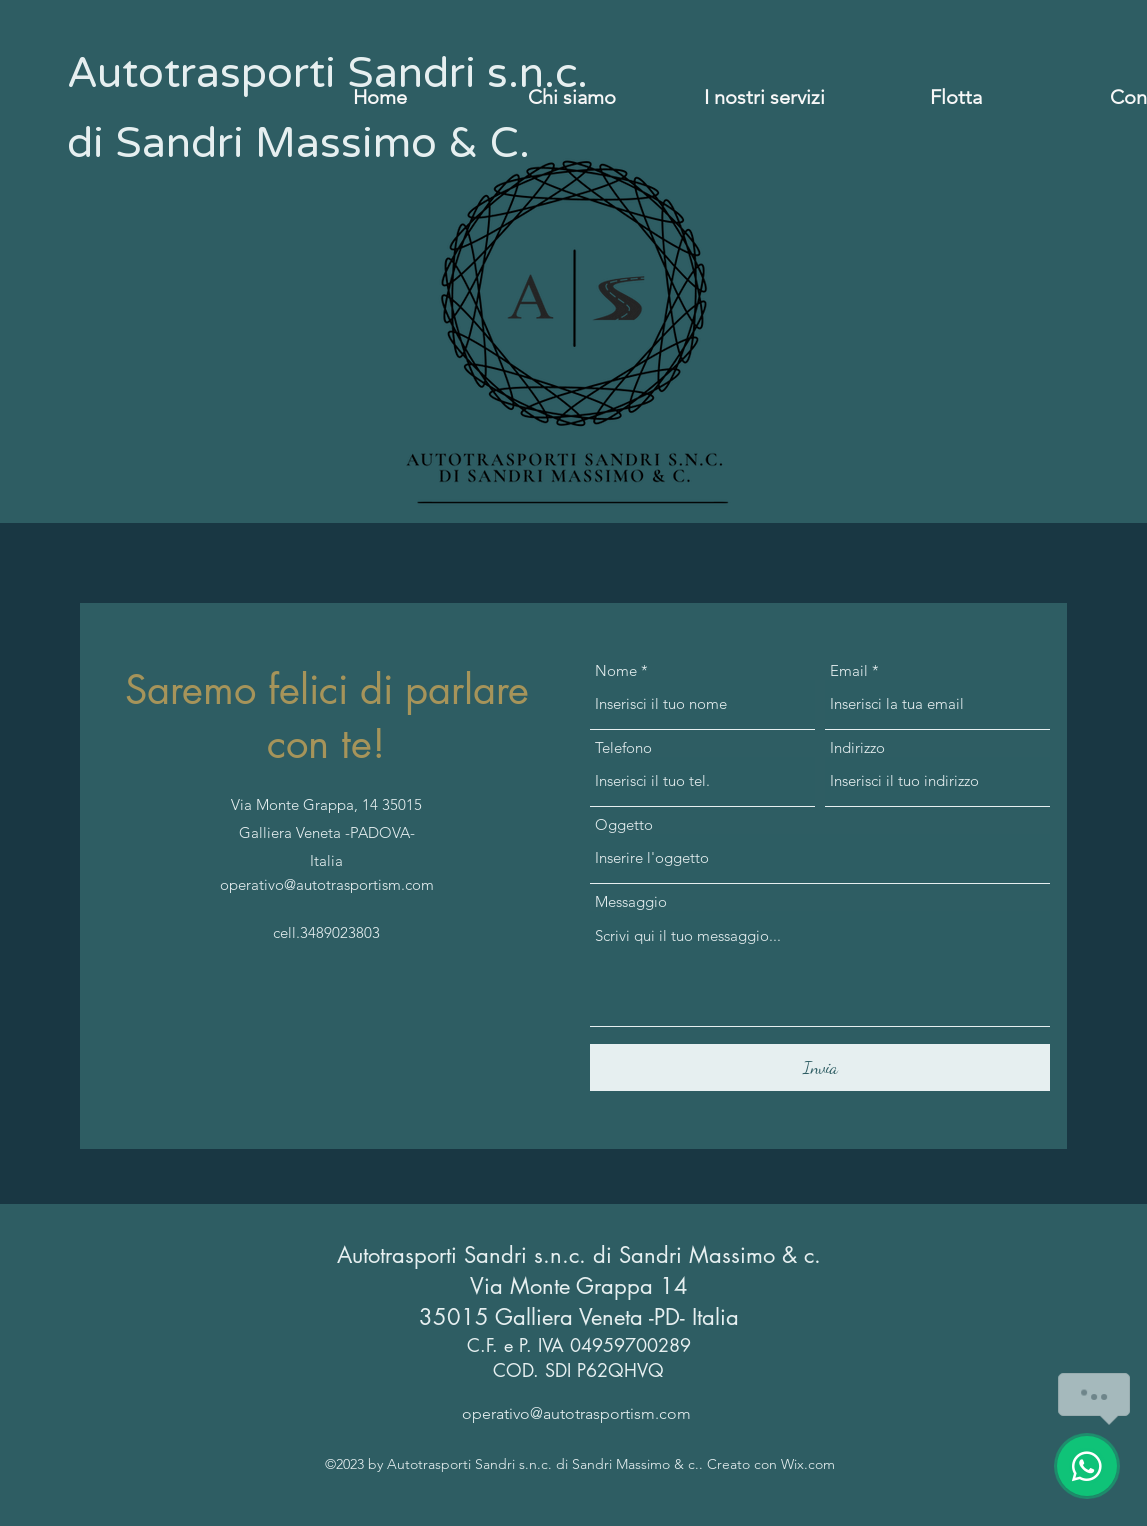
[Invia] (820, 1067)
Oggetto (624, 824)
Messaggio (631, 901)
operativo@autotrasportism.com (327, 884)
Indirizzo (857, 747)
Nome (616, 670)
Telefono (623, 747)
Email (849, 670)
